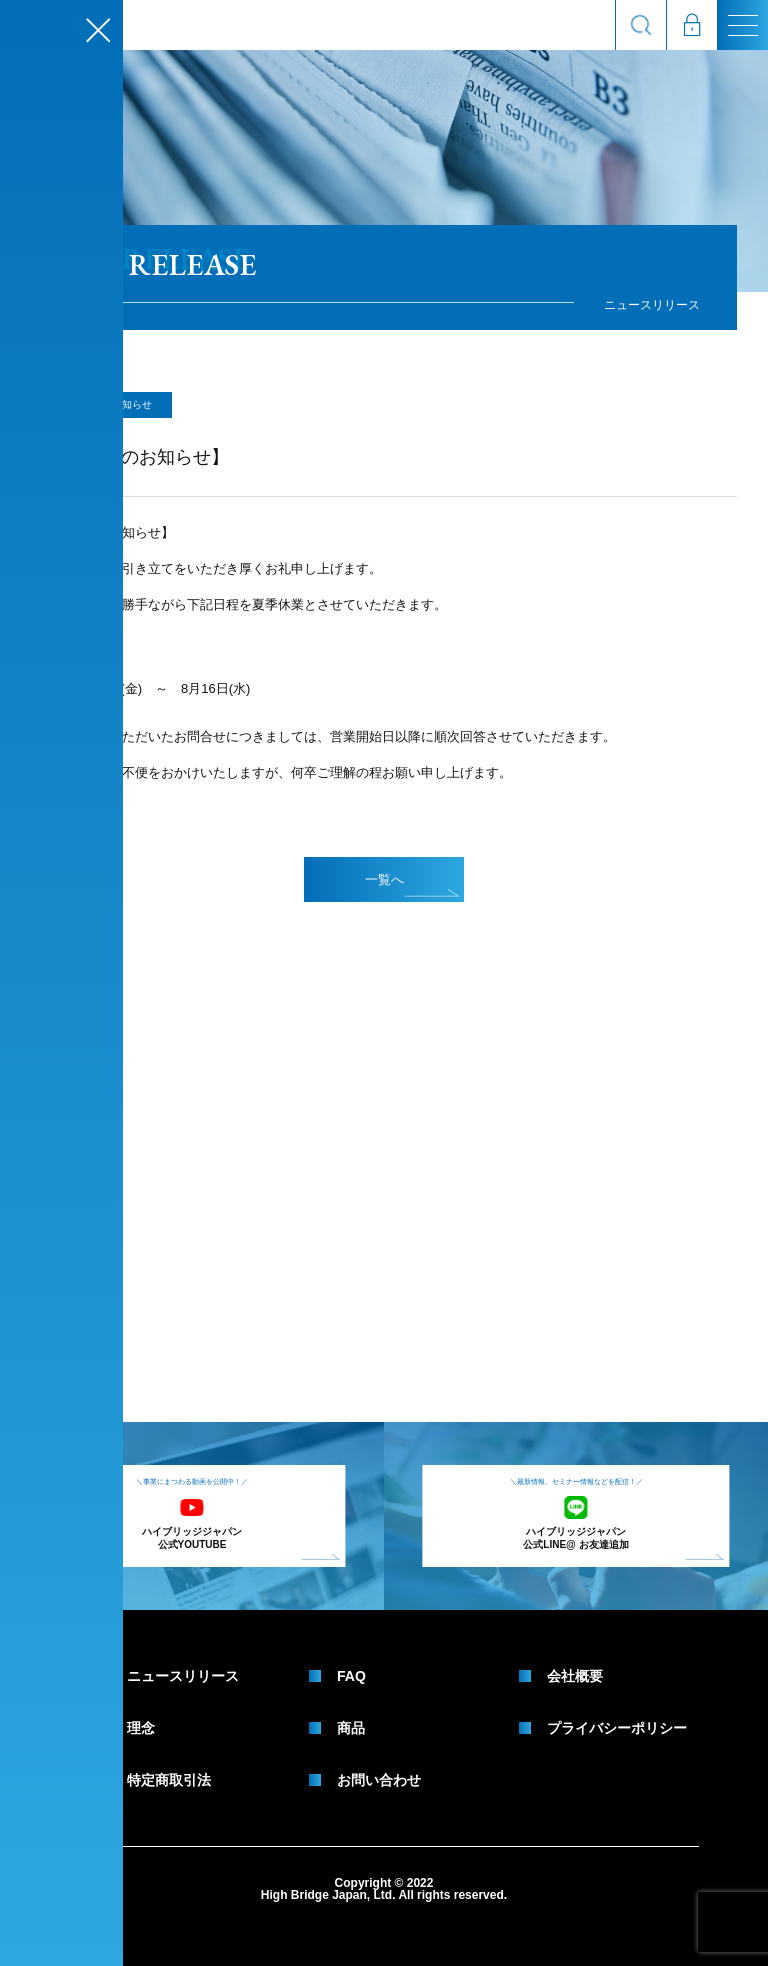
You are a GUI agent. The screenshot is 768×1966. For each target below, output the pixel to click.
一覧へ (412, 884)
